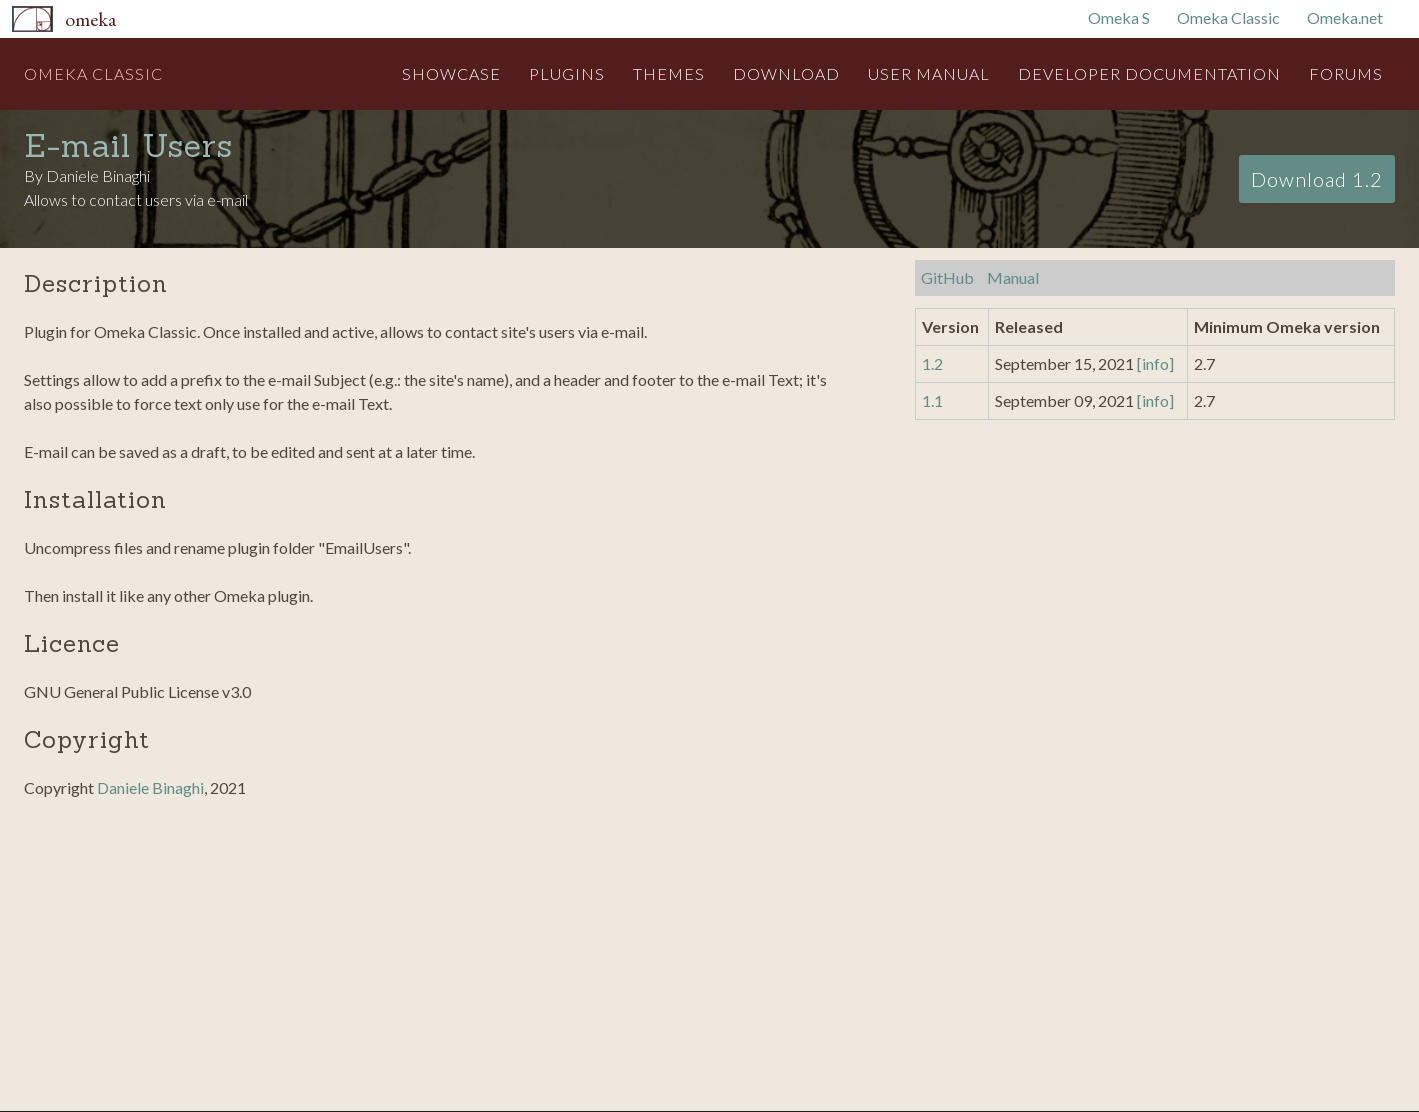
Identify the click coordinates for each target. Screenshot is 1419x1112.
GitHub (947, 277)
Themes (669, 73)
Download (786, 73)
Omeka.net (1345, 17)
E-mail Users (128, 145)
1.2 (932, 363)
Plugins (567, 73)
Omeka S (1119, 17)
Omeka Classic (1228, 17)
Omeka (90, 19)
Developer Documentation (1149, 73)
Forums (1346, 73)
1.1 (932, 400)
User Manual (929, 73)
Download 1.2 (1317, 179)
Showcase (451, 73)
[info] (1155, 363)
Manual (1013, 277)
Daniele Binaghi (150, 787)
